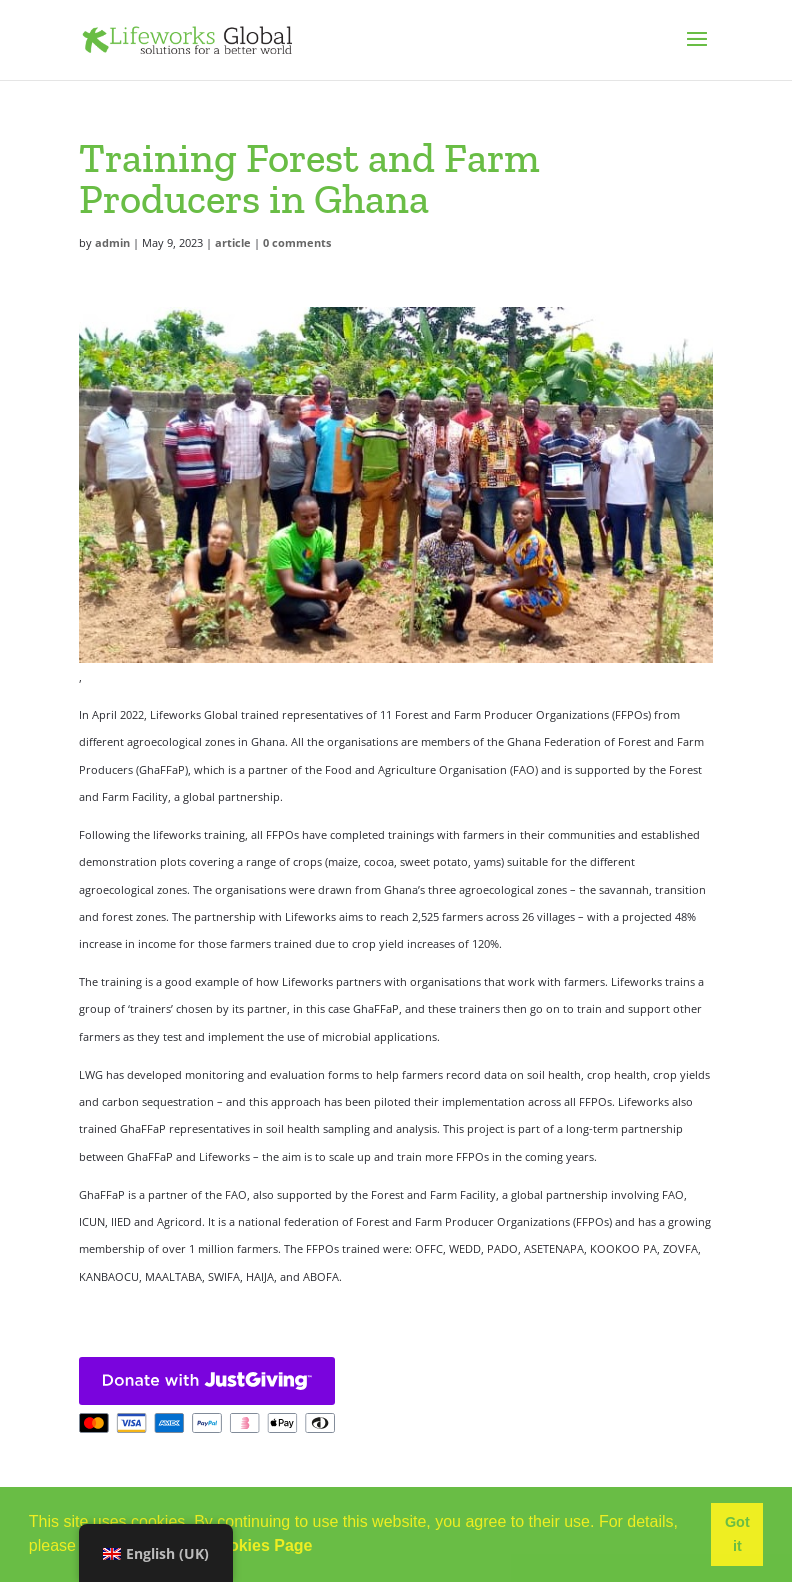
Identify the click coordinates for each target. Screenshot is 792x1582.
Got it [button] (737, 1534)
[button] (320, 1548)
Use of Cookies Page (233, 1545)
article (233, 242)
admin (112, 242)
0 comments (297, 242)
